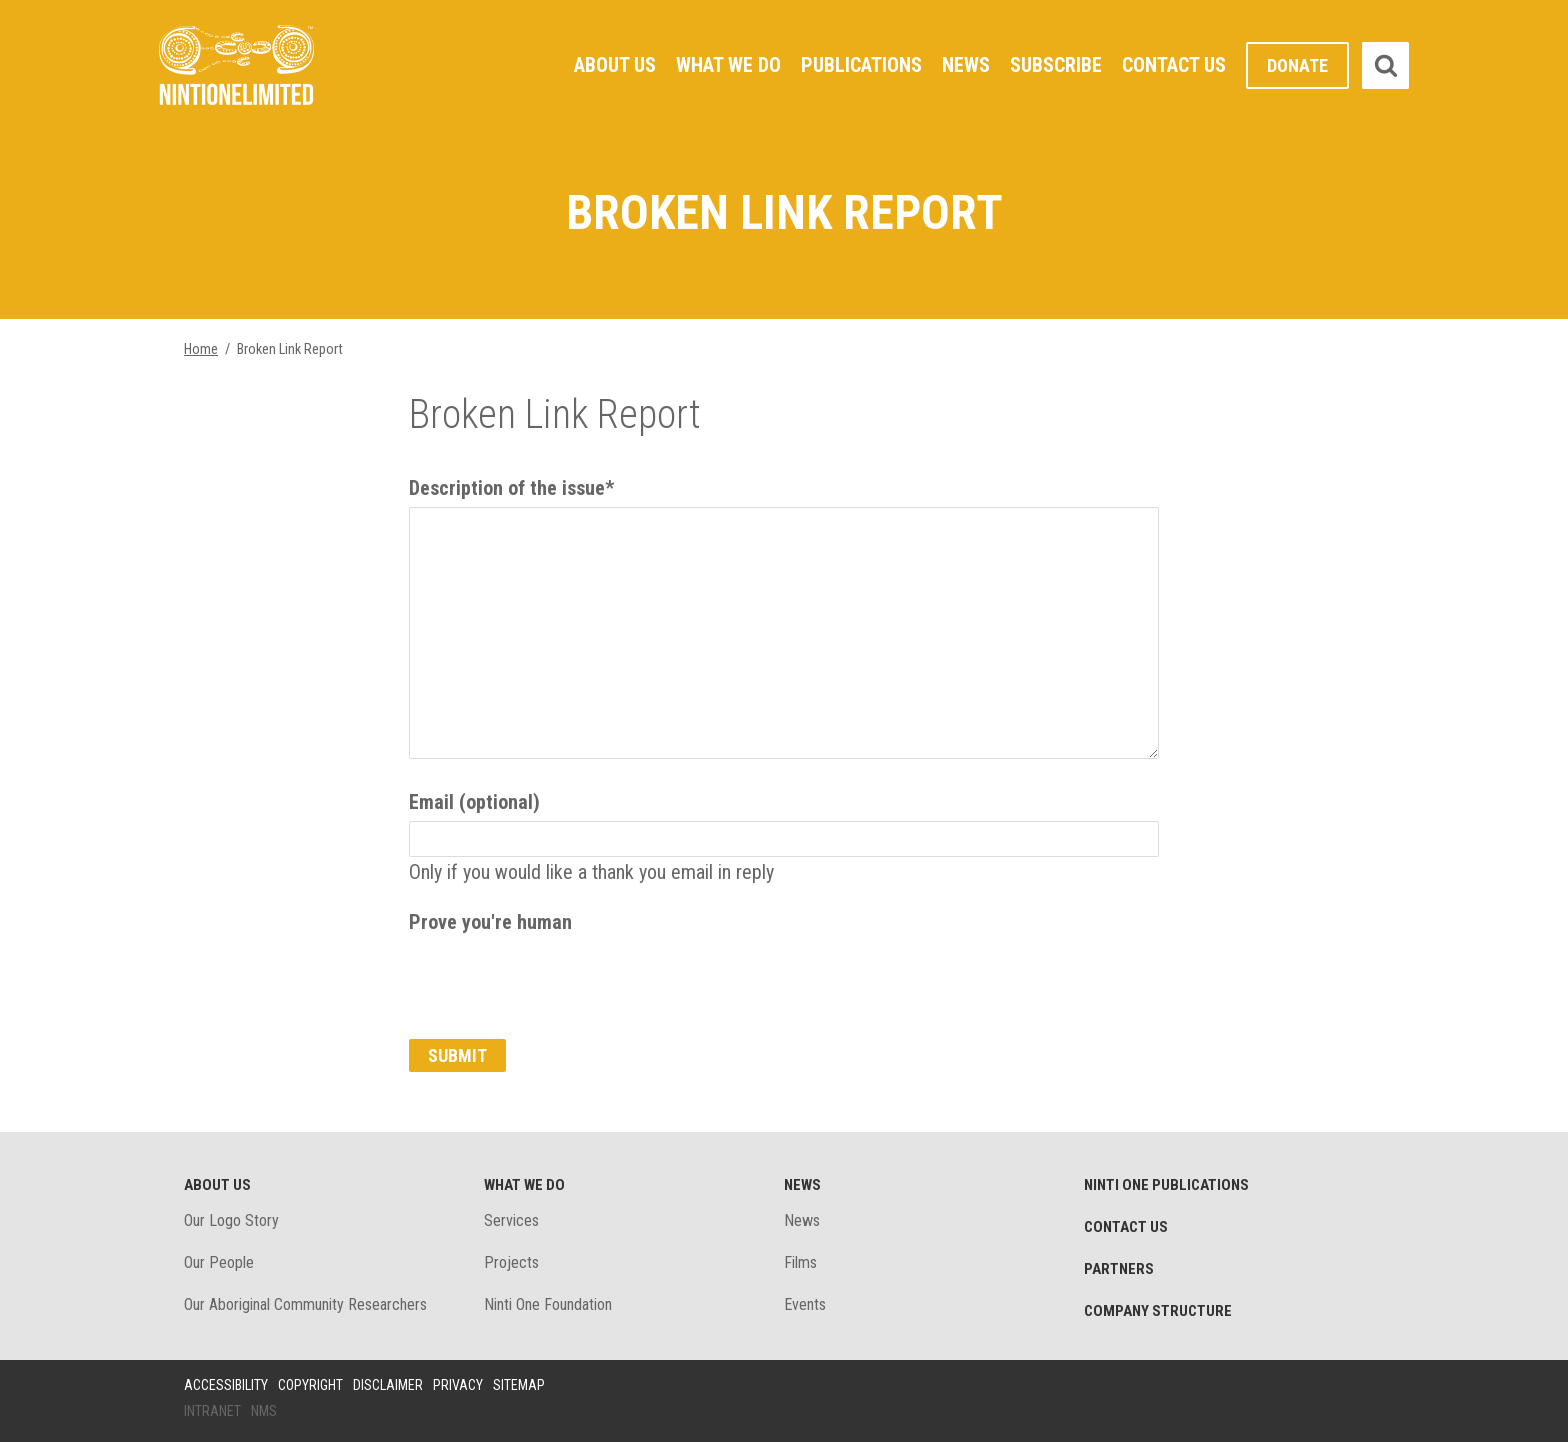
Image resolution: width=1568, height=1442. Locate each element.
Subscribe (1056, 65)
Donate (1297, 65)
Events (805, 1304)
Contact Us (1174, 65)
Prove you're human (490, 922)
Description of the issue (511, 488)
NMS (264, 1411)
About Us (615, 65)
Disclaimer (388, 1385)
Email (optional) (474, 802)
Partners (1119, 1269)
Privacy (458, 1385)
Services (511, 1220)
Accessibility (226, 1385)
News (966, 65)
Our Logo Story (231, 1220)
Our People (219, 1262)
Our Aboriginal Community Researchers (305, 1304)
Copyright (310, 1385)
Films (800, 1262)
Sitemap (519, 1385)
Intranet (212, 1411)
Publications (861, 65)
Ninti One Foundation (548, 1304)
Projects (511, 1262)
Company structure (1158, 1311)
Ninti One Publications (1166, 1185)
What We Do (728, 65)
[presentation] (561, 980)
